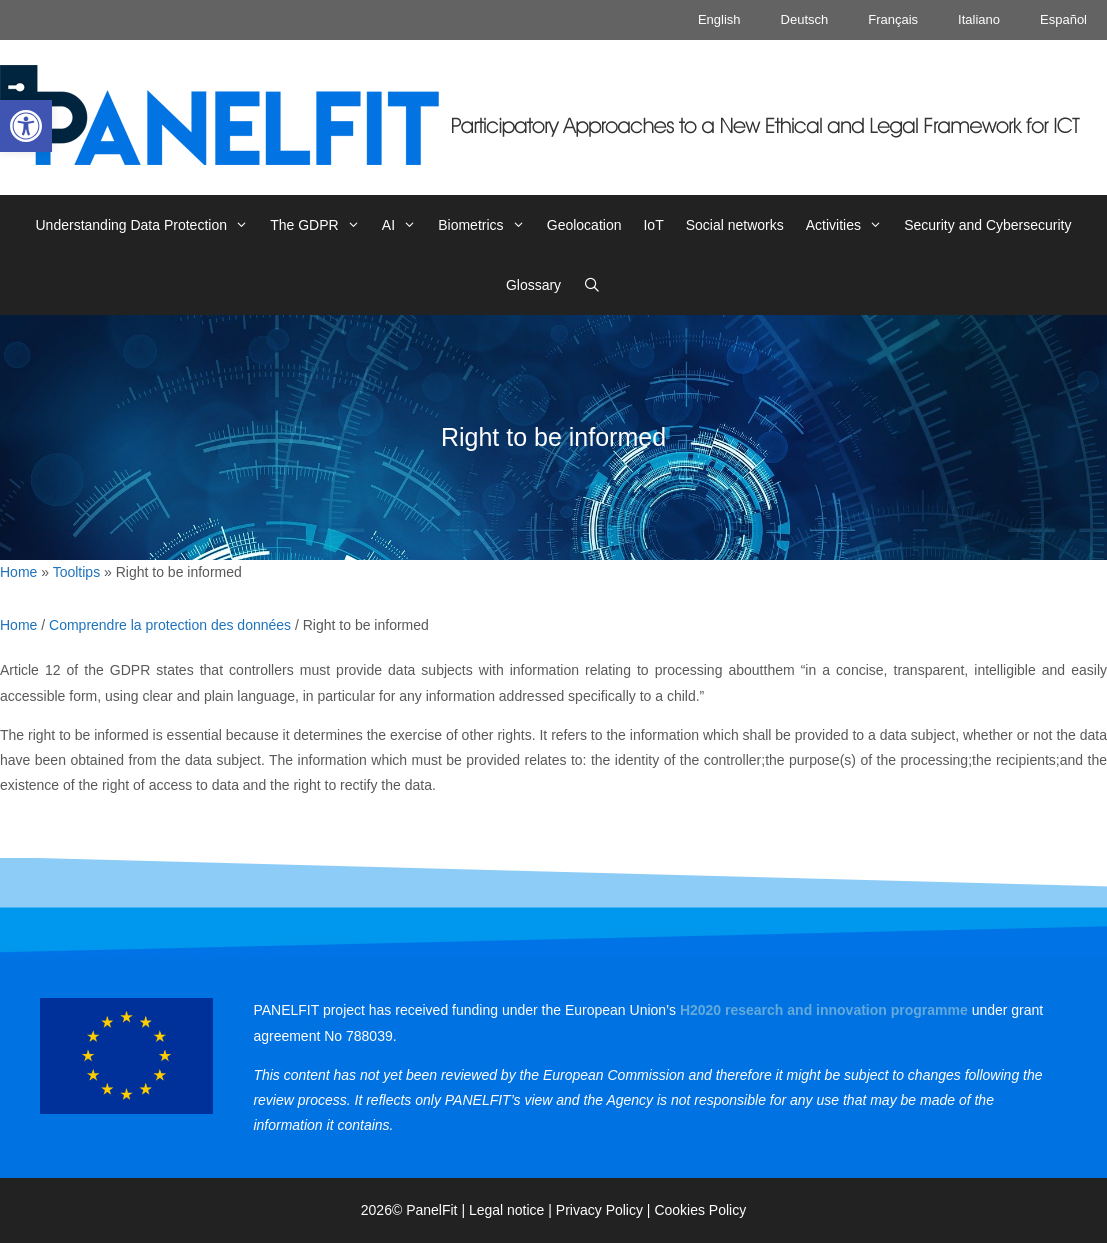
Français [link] (893, 19)
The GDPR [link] (320, 225)
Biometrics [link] (487, 225)
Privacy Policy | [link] (605, 1210)
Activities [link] (849, 225)
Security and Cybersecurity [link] (987, 225)
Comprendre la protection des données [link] (170, 625)
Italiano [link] (979, 19)
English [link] (719, 19)
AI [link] (404, 225)
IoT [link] (653, 225)
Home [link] (18, 572)
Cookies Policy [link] (700, 1210)
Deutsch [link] (805, 19)
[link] (26, 126)
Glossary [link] (533, 285)
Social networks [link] (735, 225)
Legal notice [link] (507, 1210)
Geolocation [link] (584, 225)
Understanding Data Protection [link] (148, 225)
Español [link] (1063, 19)
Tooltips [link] (76, 572)
